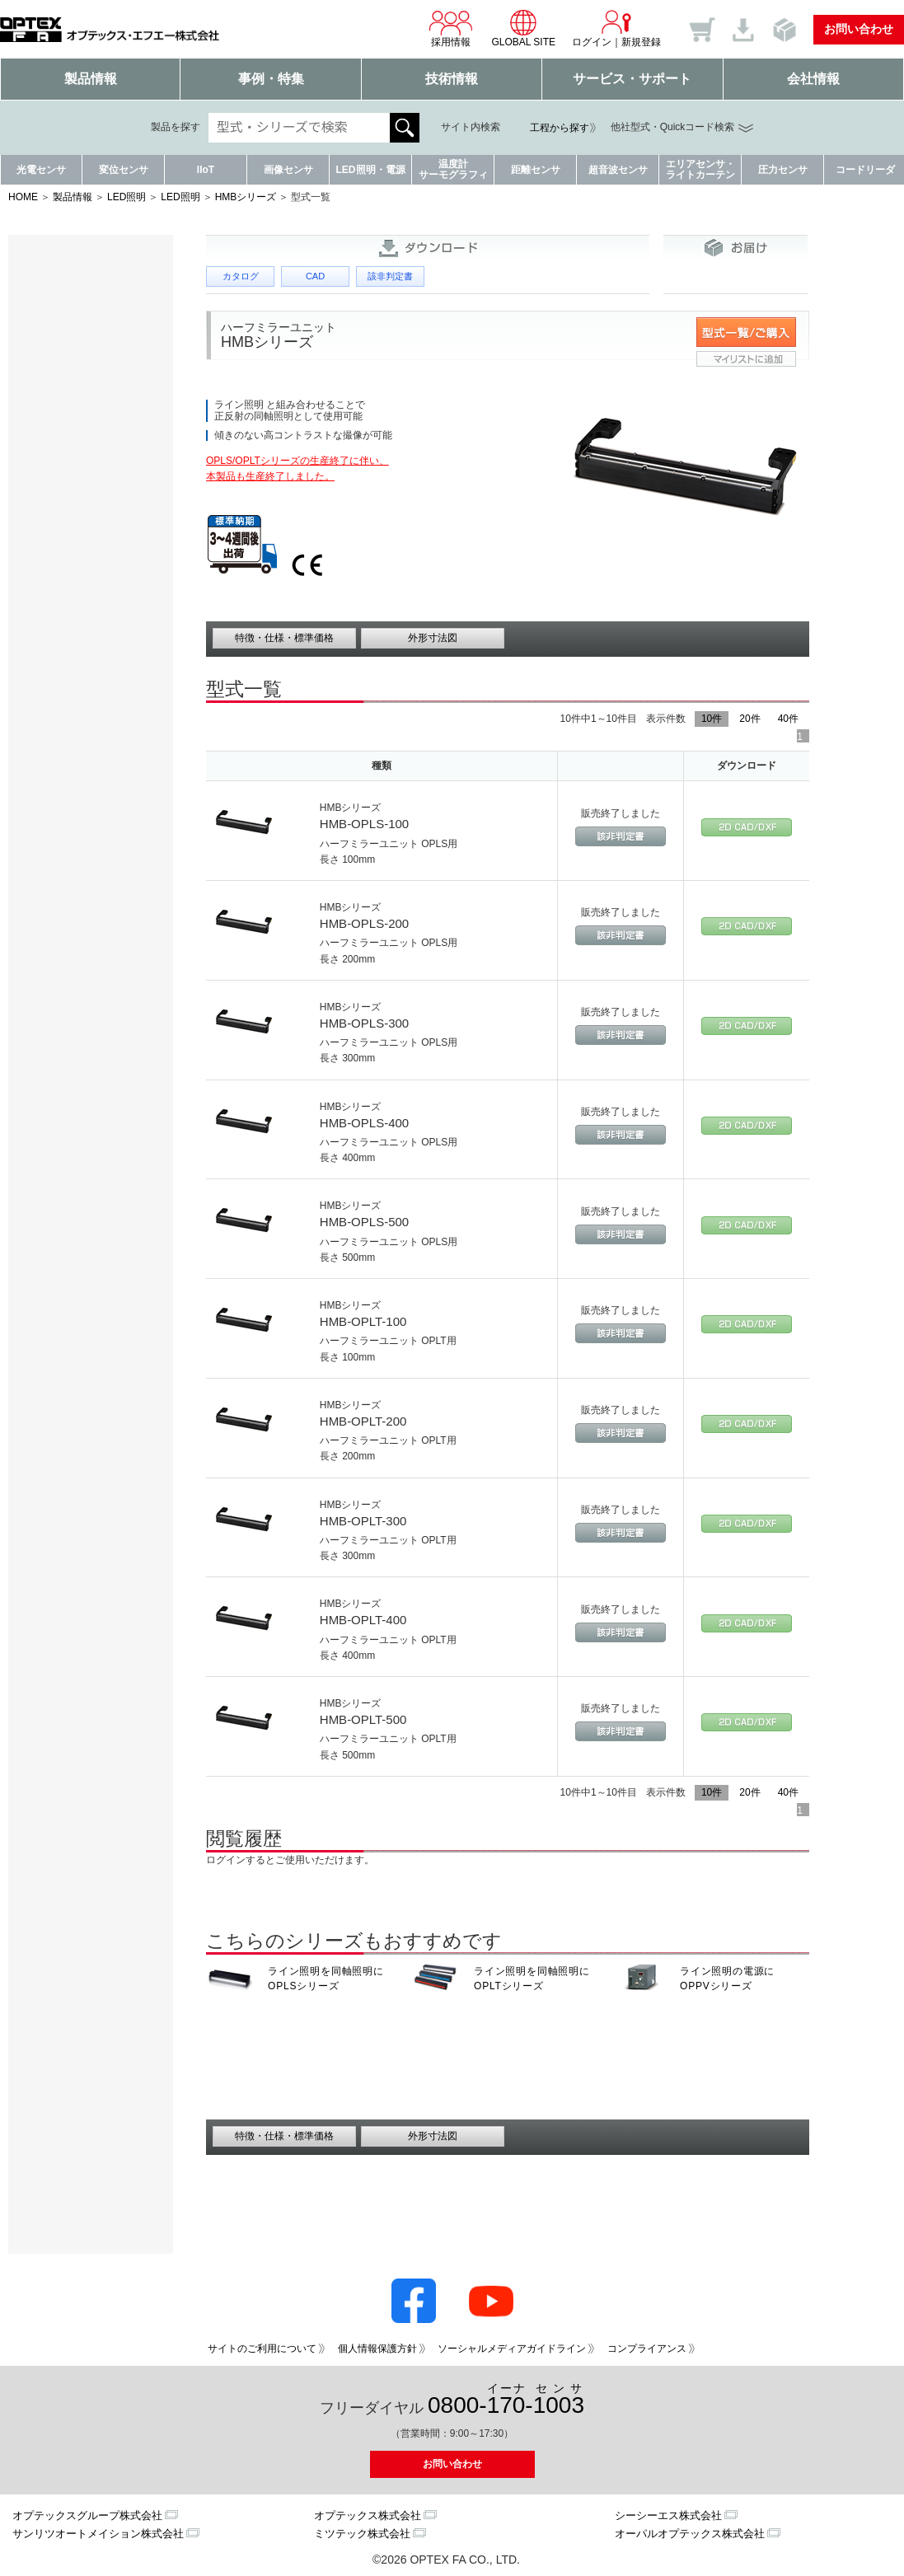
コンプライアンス (646, 2348)
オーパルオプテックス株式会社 (690, 2533)
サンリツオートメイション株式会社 (98, 2533)
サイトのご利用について (262, 2348)
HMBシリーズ (246, 197)
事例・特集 (271, 79)
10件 (711, 718)
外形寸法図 (432, 638)
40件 (788, 718)
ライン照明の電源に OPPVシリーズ (727, 1978)
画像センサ (288, 170)
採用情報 (451, 28)
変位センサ (123, 170)
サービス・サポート (632, 79)
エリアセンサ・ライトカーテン (700, 169)
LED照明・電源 (370, 170)
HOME (23, 197)
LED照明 (126, 197)
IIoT (205, 170)
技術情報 (451, 79)
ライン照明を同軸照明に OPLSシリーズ (326, 1978)
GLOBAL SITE (523, 28)
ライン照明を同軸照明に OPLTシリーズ (532, 1978)
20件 (749, 718)
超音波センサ (618, 170)
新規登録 (641, 42)
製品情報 (90, 79)
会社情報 (813, 79)
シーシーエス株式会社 (668, 2515)
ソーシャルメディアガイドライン (512, 2348)
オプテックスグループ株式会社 (87, 2515)
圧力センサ (783, 170)
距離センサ (535, 170)
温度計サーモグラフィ (453, 169)
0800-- (506, 2400)
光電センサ (41, 170)
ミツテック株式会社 (362, 2533)
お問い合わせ (858, 28)
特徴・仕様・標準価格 (284, 638)
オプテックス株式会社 (367, 2515)
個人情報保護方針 (377, 2348)
